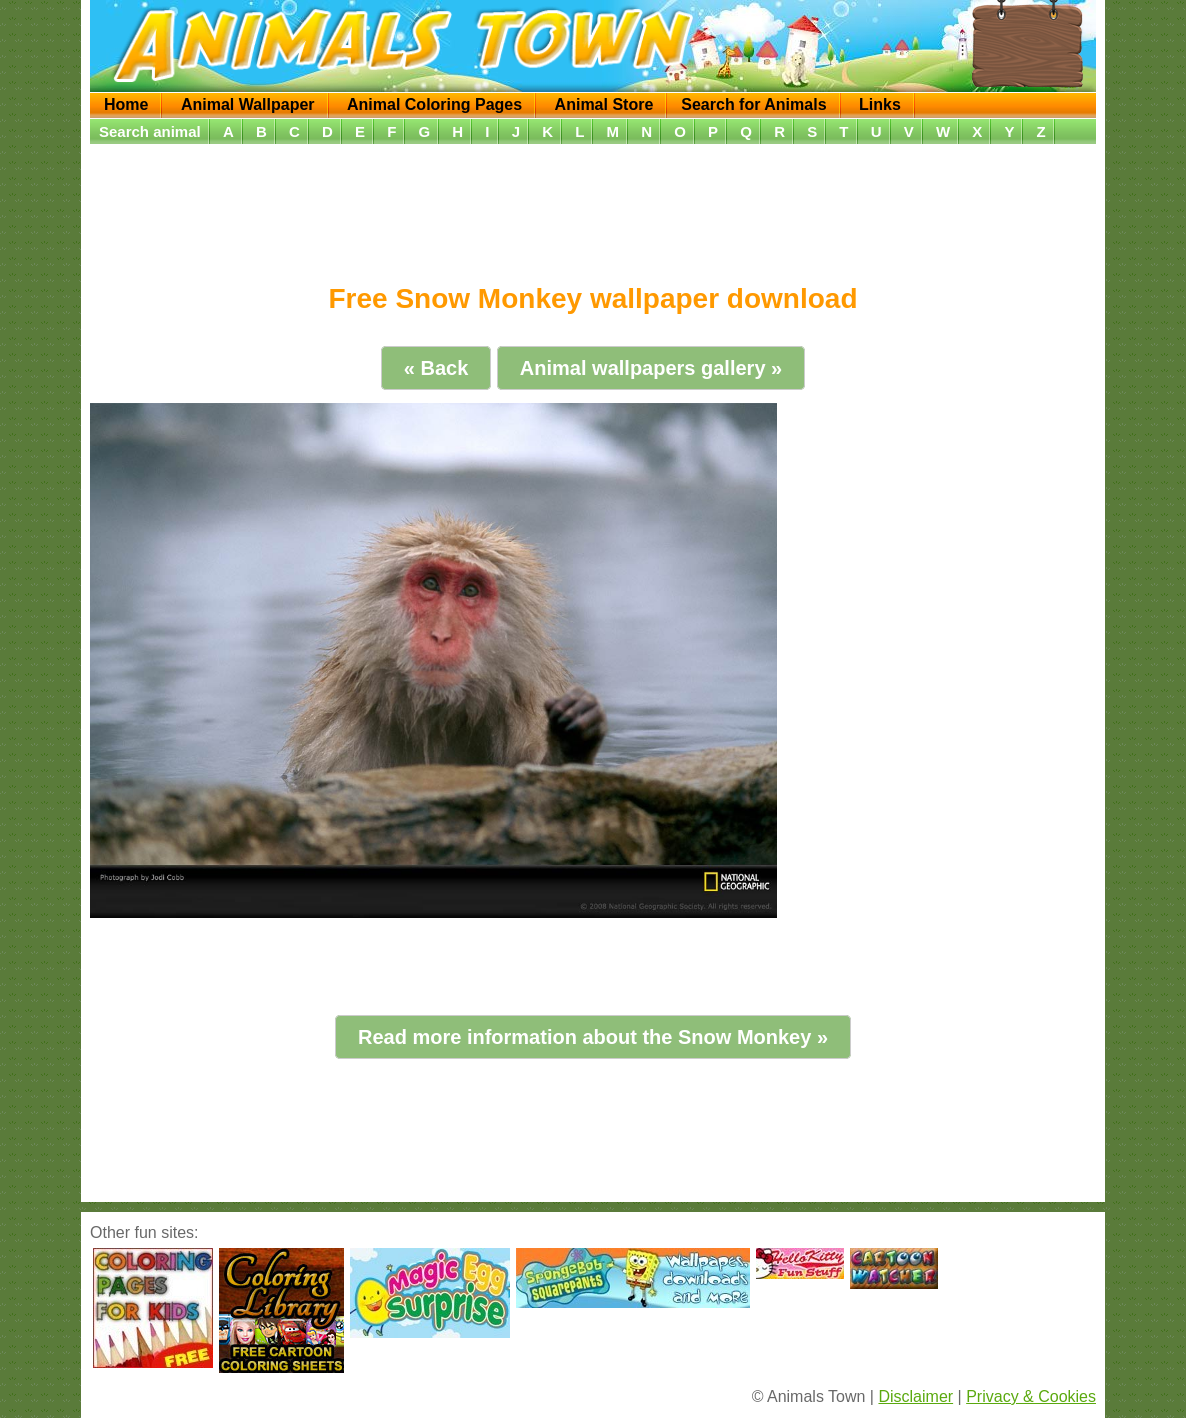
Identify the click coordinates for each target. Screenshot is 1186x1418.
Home (126, 104)
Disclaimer (915, 1396)
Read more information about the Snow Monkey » (593, 1037)
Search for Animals (753, 104)
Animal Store (604, 104)
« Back (436, 368)
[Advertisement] (593, 207)
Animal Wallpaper (248, 104)
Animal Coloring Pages (434, 104)
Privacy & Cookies (1031, 1396)
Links (880, 104)
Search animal (150, 131)
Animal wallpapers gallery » (651, 368)
